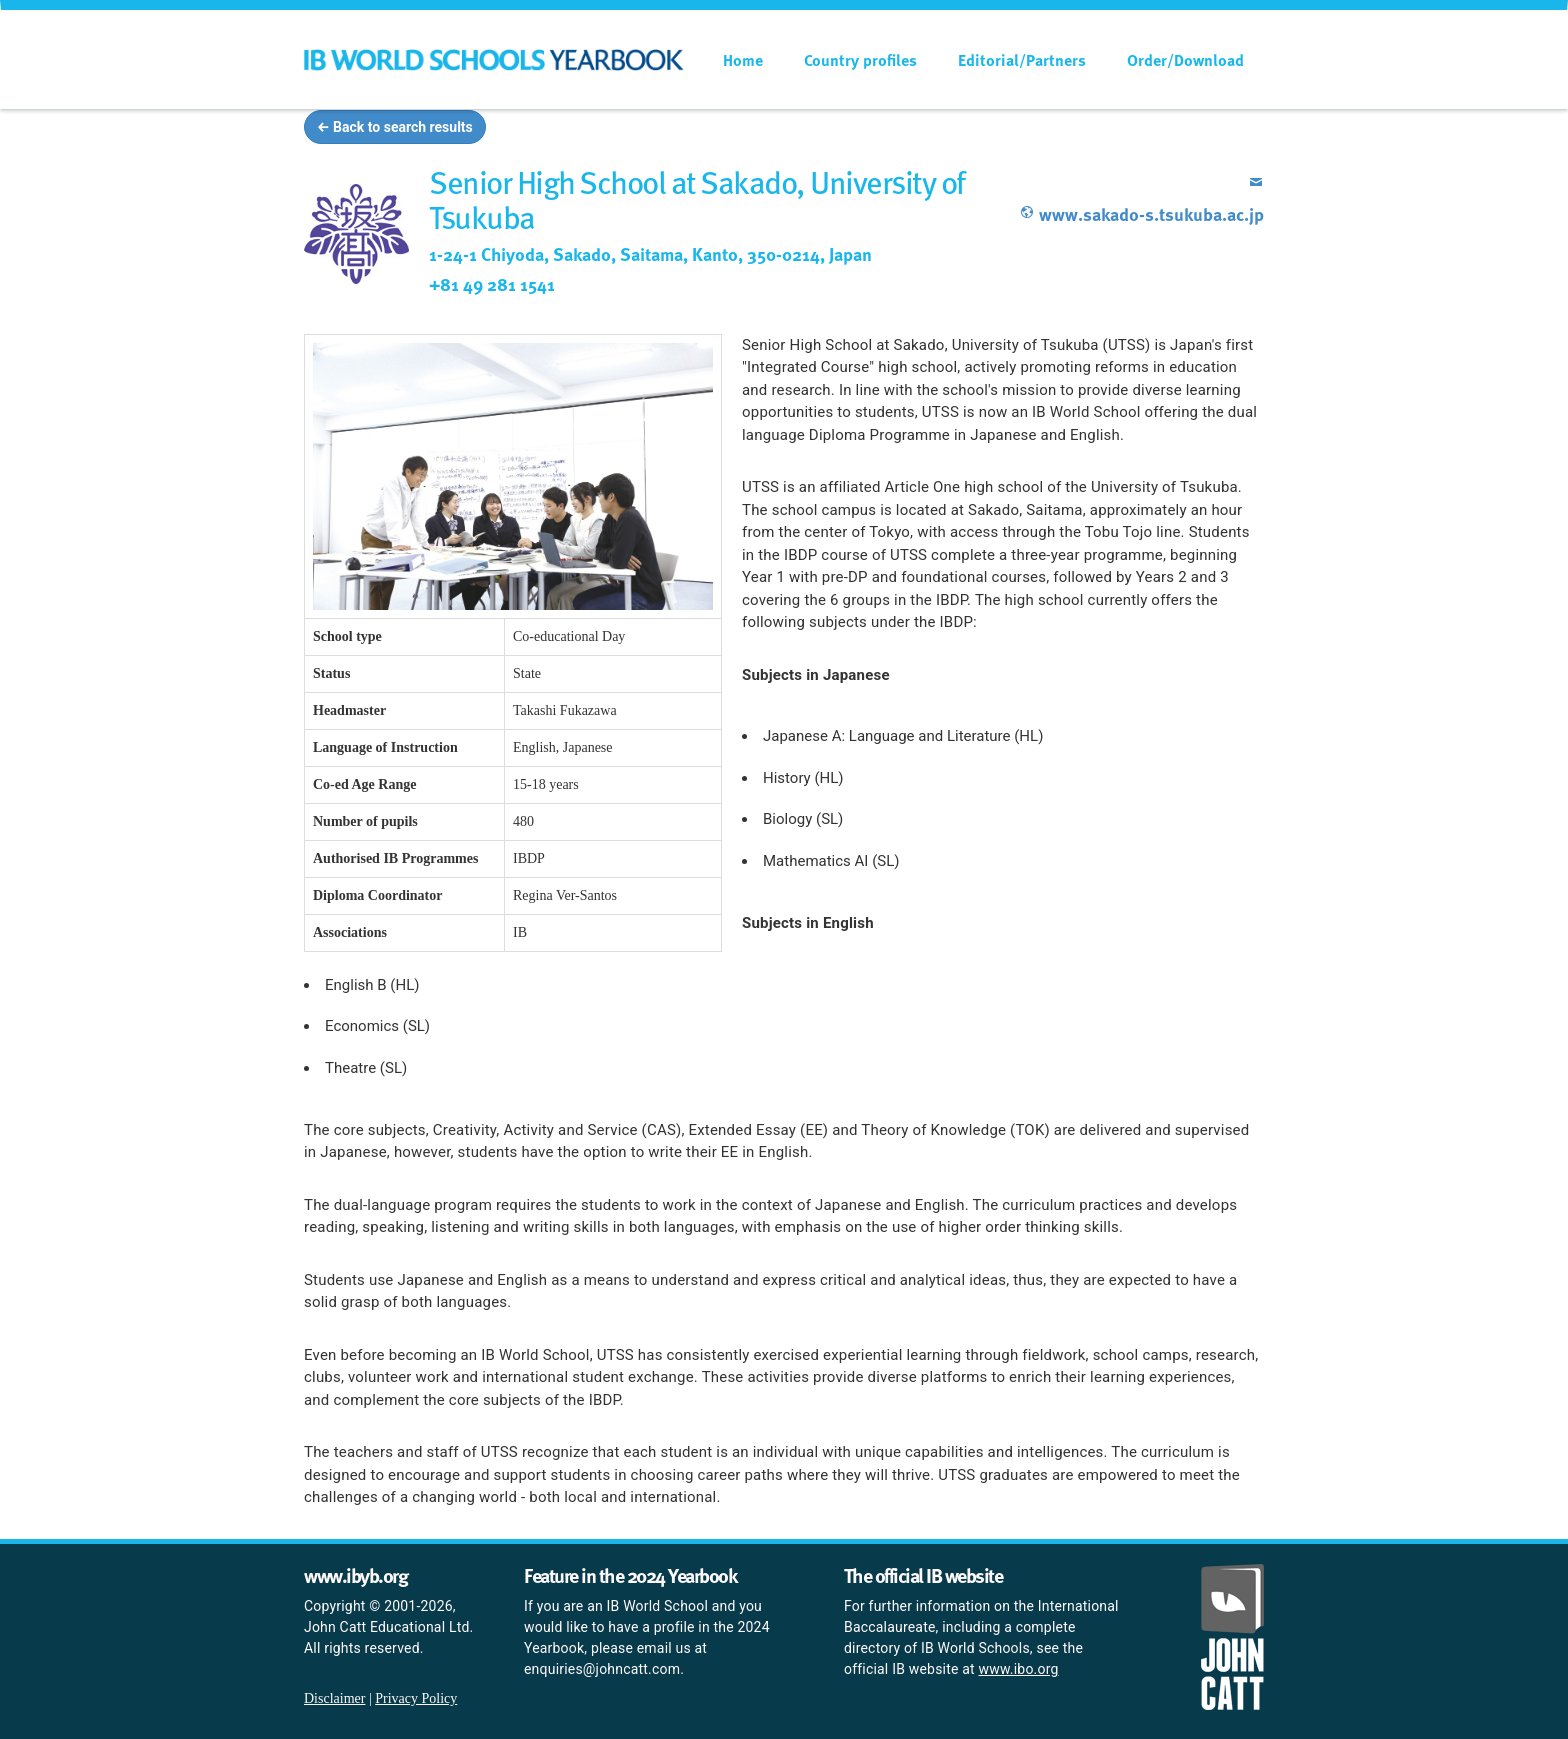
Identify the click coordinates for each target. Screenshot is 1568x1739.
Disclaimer (334, 1698)
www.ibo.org (1019, 1669)
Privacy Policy (416, 1698)
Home (743, 60)
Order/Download (1185, 60)
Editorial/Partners (1022, 60)
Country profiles (860, 60)
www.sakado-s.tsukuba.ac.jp (1141, 213)
